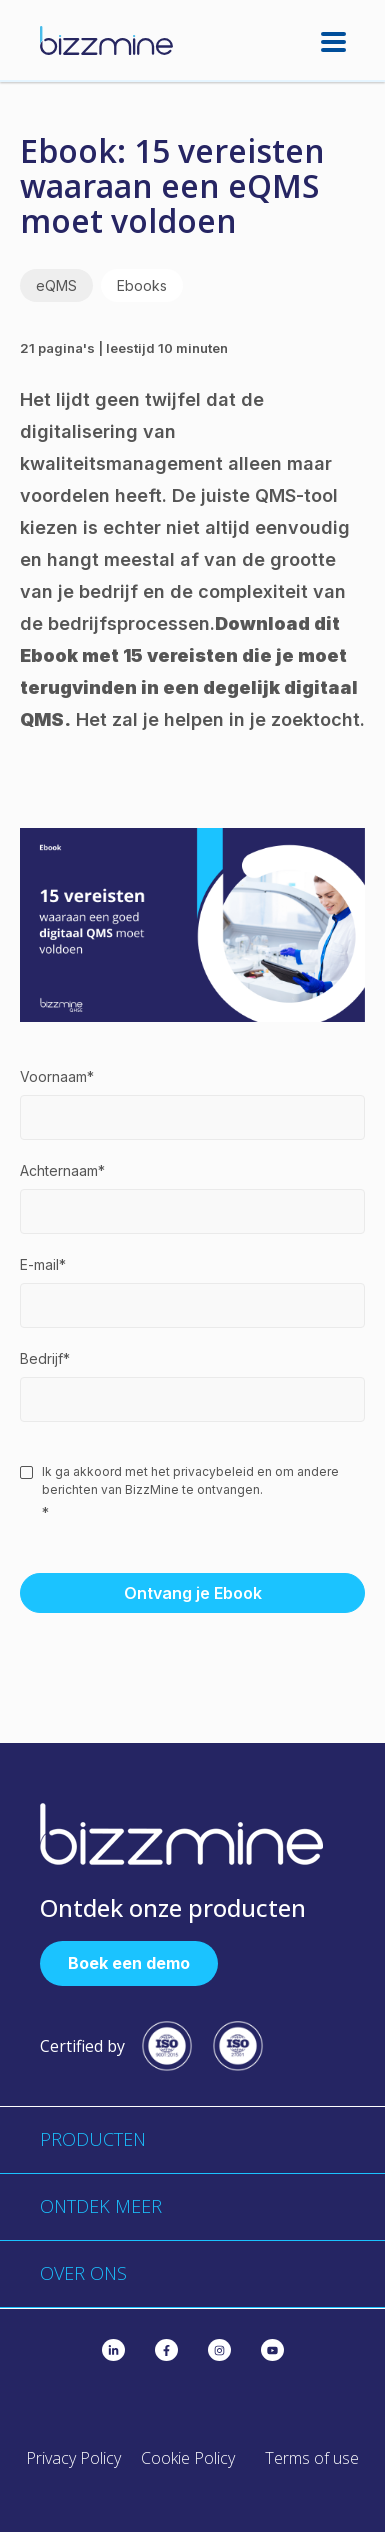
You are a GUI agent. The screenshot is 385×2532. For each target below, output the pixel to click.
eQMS (56, 285)
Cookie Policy (188, 2458)
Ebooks (142, 285)
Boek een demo (129, 1963)
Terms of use (312, 2458)
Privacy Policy (73, 2458)
